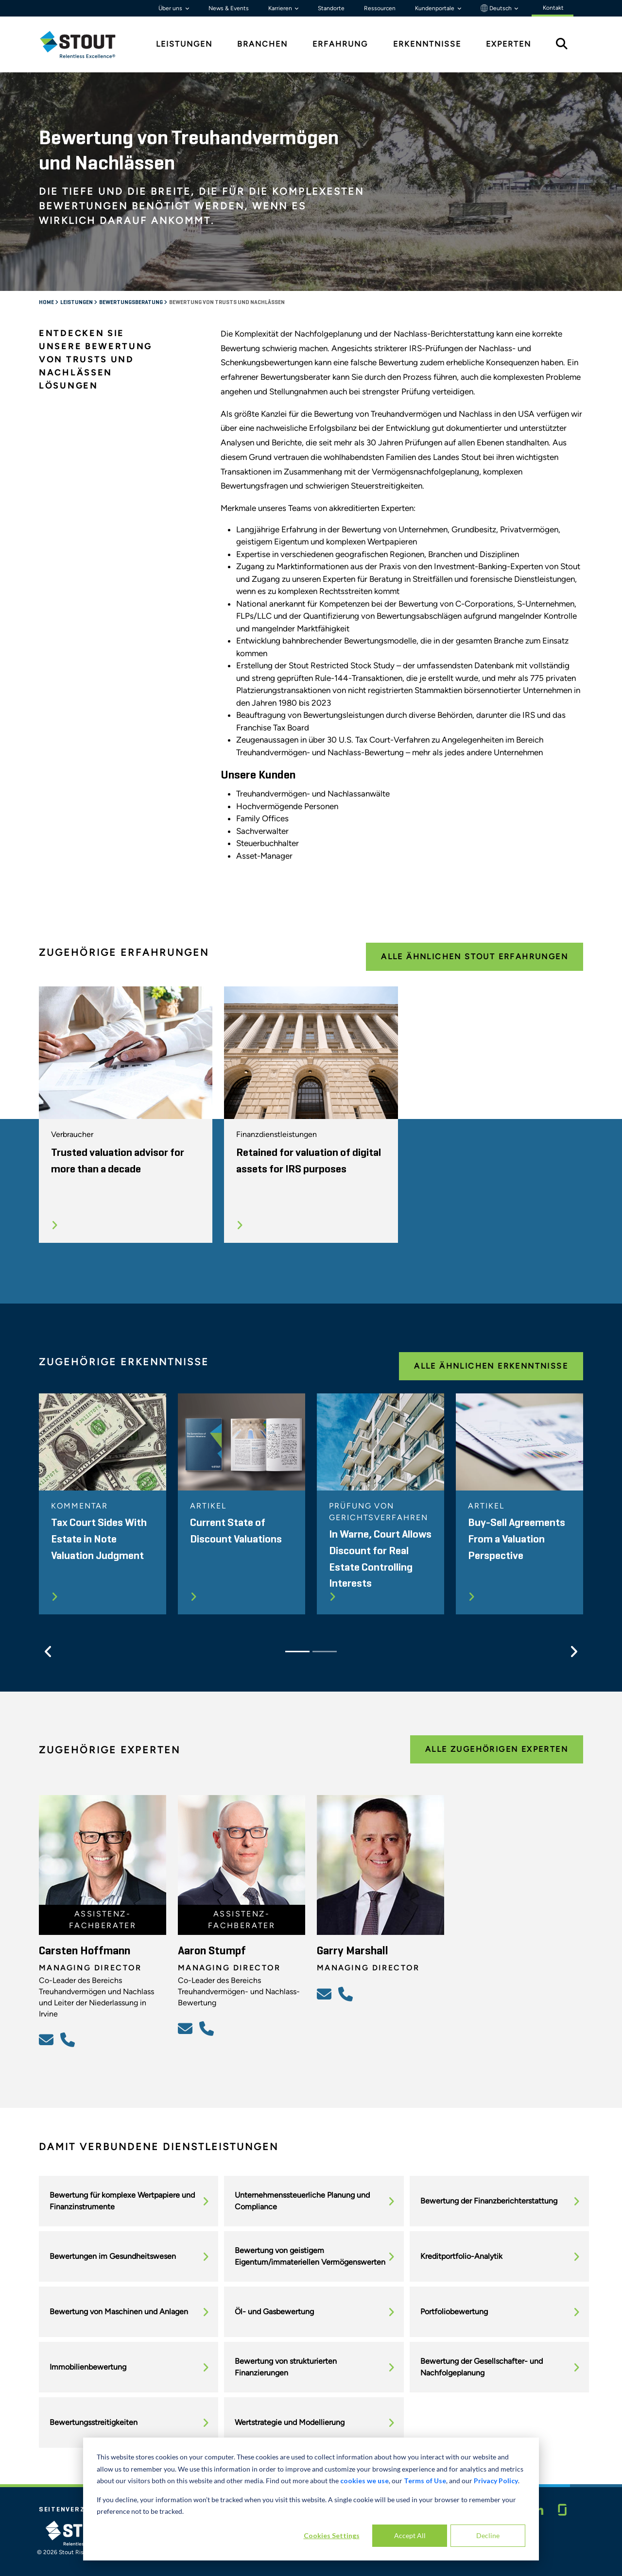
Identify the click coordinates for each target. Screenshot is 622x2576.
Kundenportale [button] (435, 8)
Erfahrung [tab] (340, 44)
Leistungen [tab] (184, 44)
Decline (488, 2535)
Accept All (410, 2535)
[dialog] (311, 2499)
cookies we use (364, 2480)
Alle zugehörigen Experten (496, 1749)
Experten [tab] (508, 44)
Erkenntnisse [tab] (427, 44)
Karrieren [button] (281, 8)
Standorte (331, 8)
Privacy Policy (496, 2480)
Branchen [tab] (262, 44)
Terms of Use (425, 2480)
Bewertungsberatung (131, 302)
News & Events (228, 8)
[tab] (85, 44)
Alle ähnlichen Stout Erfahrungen (474, 956)
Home (47, 302)
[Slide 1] (297, 1651)
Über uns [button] (171, 8)
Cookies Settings (332, 2535)
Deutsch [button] (497, 8)
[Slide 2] (324, 1651)
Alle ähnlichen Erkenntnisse (491, 1366)
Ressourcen (380, 8)
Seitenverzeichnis (77, 2509)
